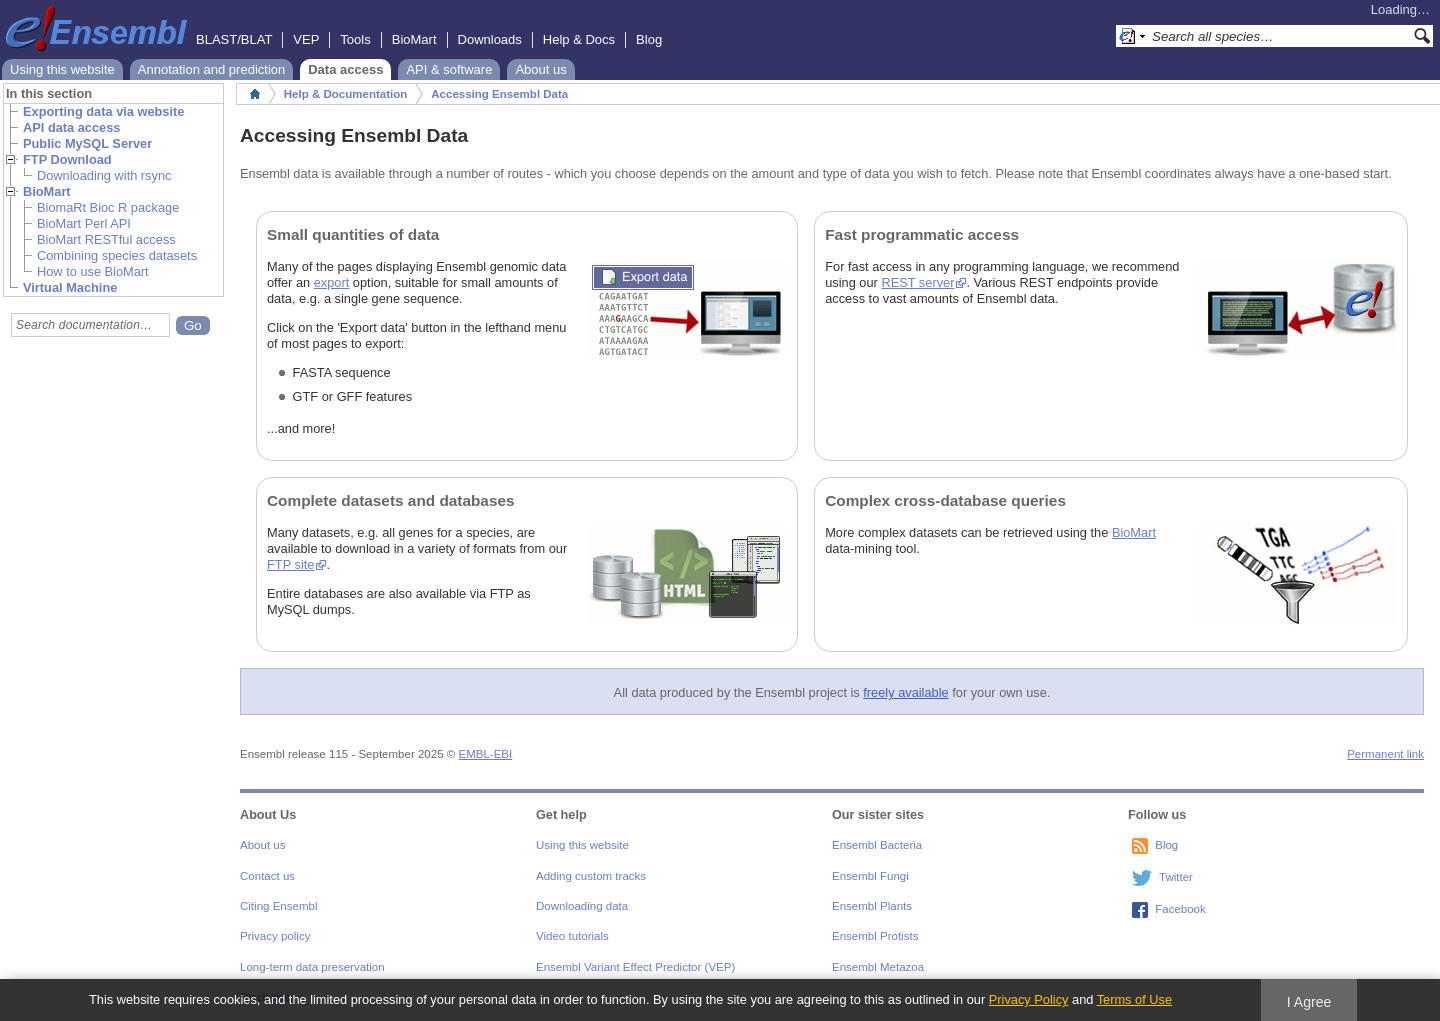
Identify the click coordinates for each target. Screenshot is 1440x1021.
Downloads (490, 39)
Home (255, 94)
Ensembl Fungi (870, 876)
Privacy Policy (1029, 999)
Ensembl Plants (872, 906)
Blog (649, 39)
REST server (918, 282)
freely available (905, 692)
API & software (449, 69)
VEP (306, 39)
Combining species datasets (117, 255)
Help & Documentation (345, 94)
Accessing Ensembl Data (499, 94)
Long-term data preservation (312, 967)
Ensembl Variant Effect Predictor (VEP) (635, 967)
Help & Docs (579, 39)
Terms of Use (1134, 999)
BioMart (414, 39)
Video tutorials (572, 936)
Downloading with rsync (104, 175)
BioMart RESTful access (106, 239)
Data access (345, 69)
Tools (355, 39)
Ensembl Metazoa (878, 967)
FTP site (290, 564)
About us (540, 69)
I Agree (1309, 1002)
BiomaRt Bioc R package (108, 207)
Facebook (1180, 909)
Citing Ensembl (278, 906)
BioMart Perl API (84, 223)
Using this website (62, 69)
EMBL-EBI (485, 754)
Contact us (267, 876)
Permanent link (1385, 754)
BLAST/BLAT (234, 39)
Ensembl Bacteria (877, 845)
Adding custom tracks (591, 876)
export (332, 282)
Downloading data (582, 906)
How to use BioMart (93, 271)
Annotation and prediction (211, 69)
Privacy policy (275, 936)
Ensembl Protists (875, 936)
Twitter (1176, 877)
